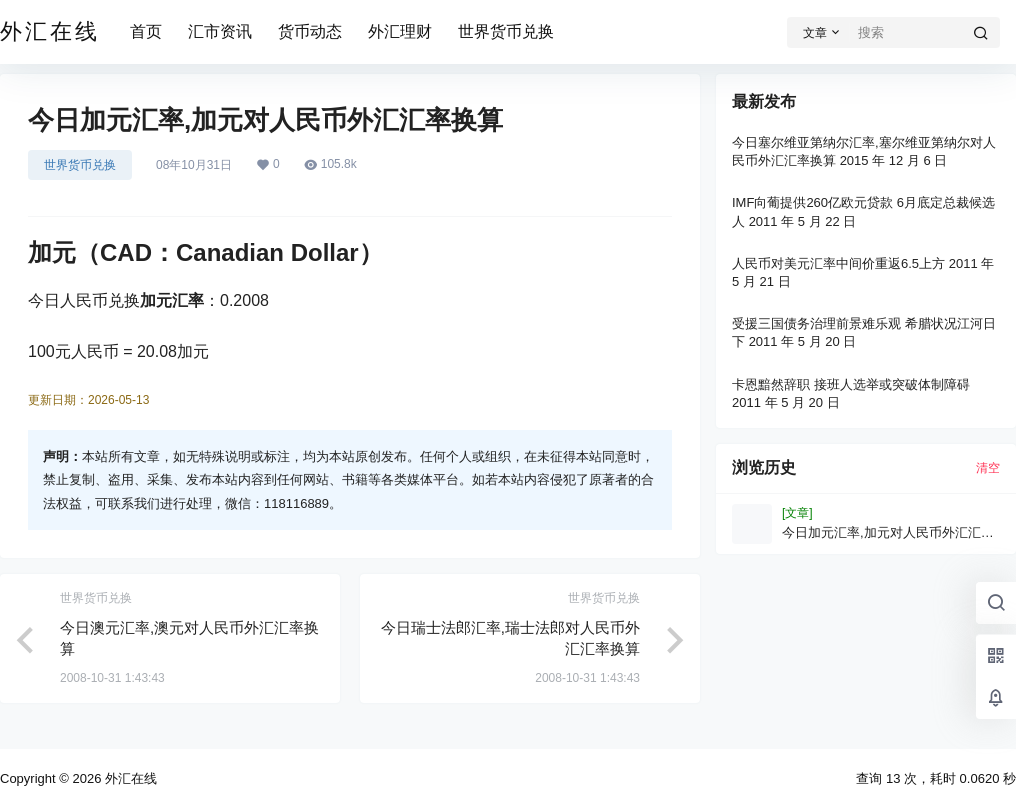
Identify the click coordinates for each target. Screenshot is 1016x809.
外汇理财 (400, 31)
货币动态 (310, 31)
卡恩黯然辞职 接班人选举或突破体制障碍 (851, 384)
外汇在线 (129, 778)
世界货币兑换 (506, 31)
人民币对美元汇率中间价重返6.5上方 (838, 263)
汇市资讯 (220, 31)
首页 (146, 31)
